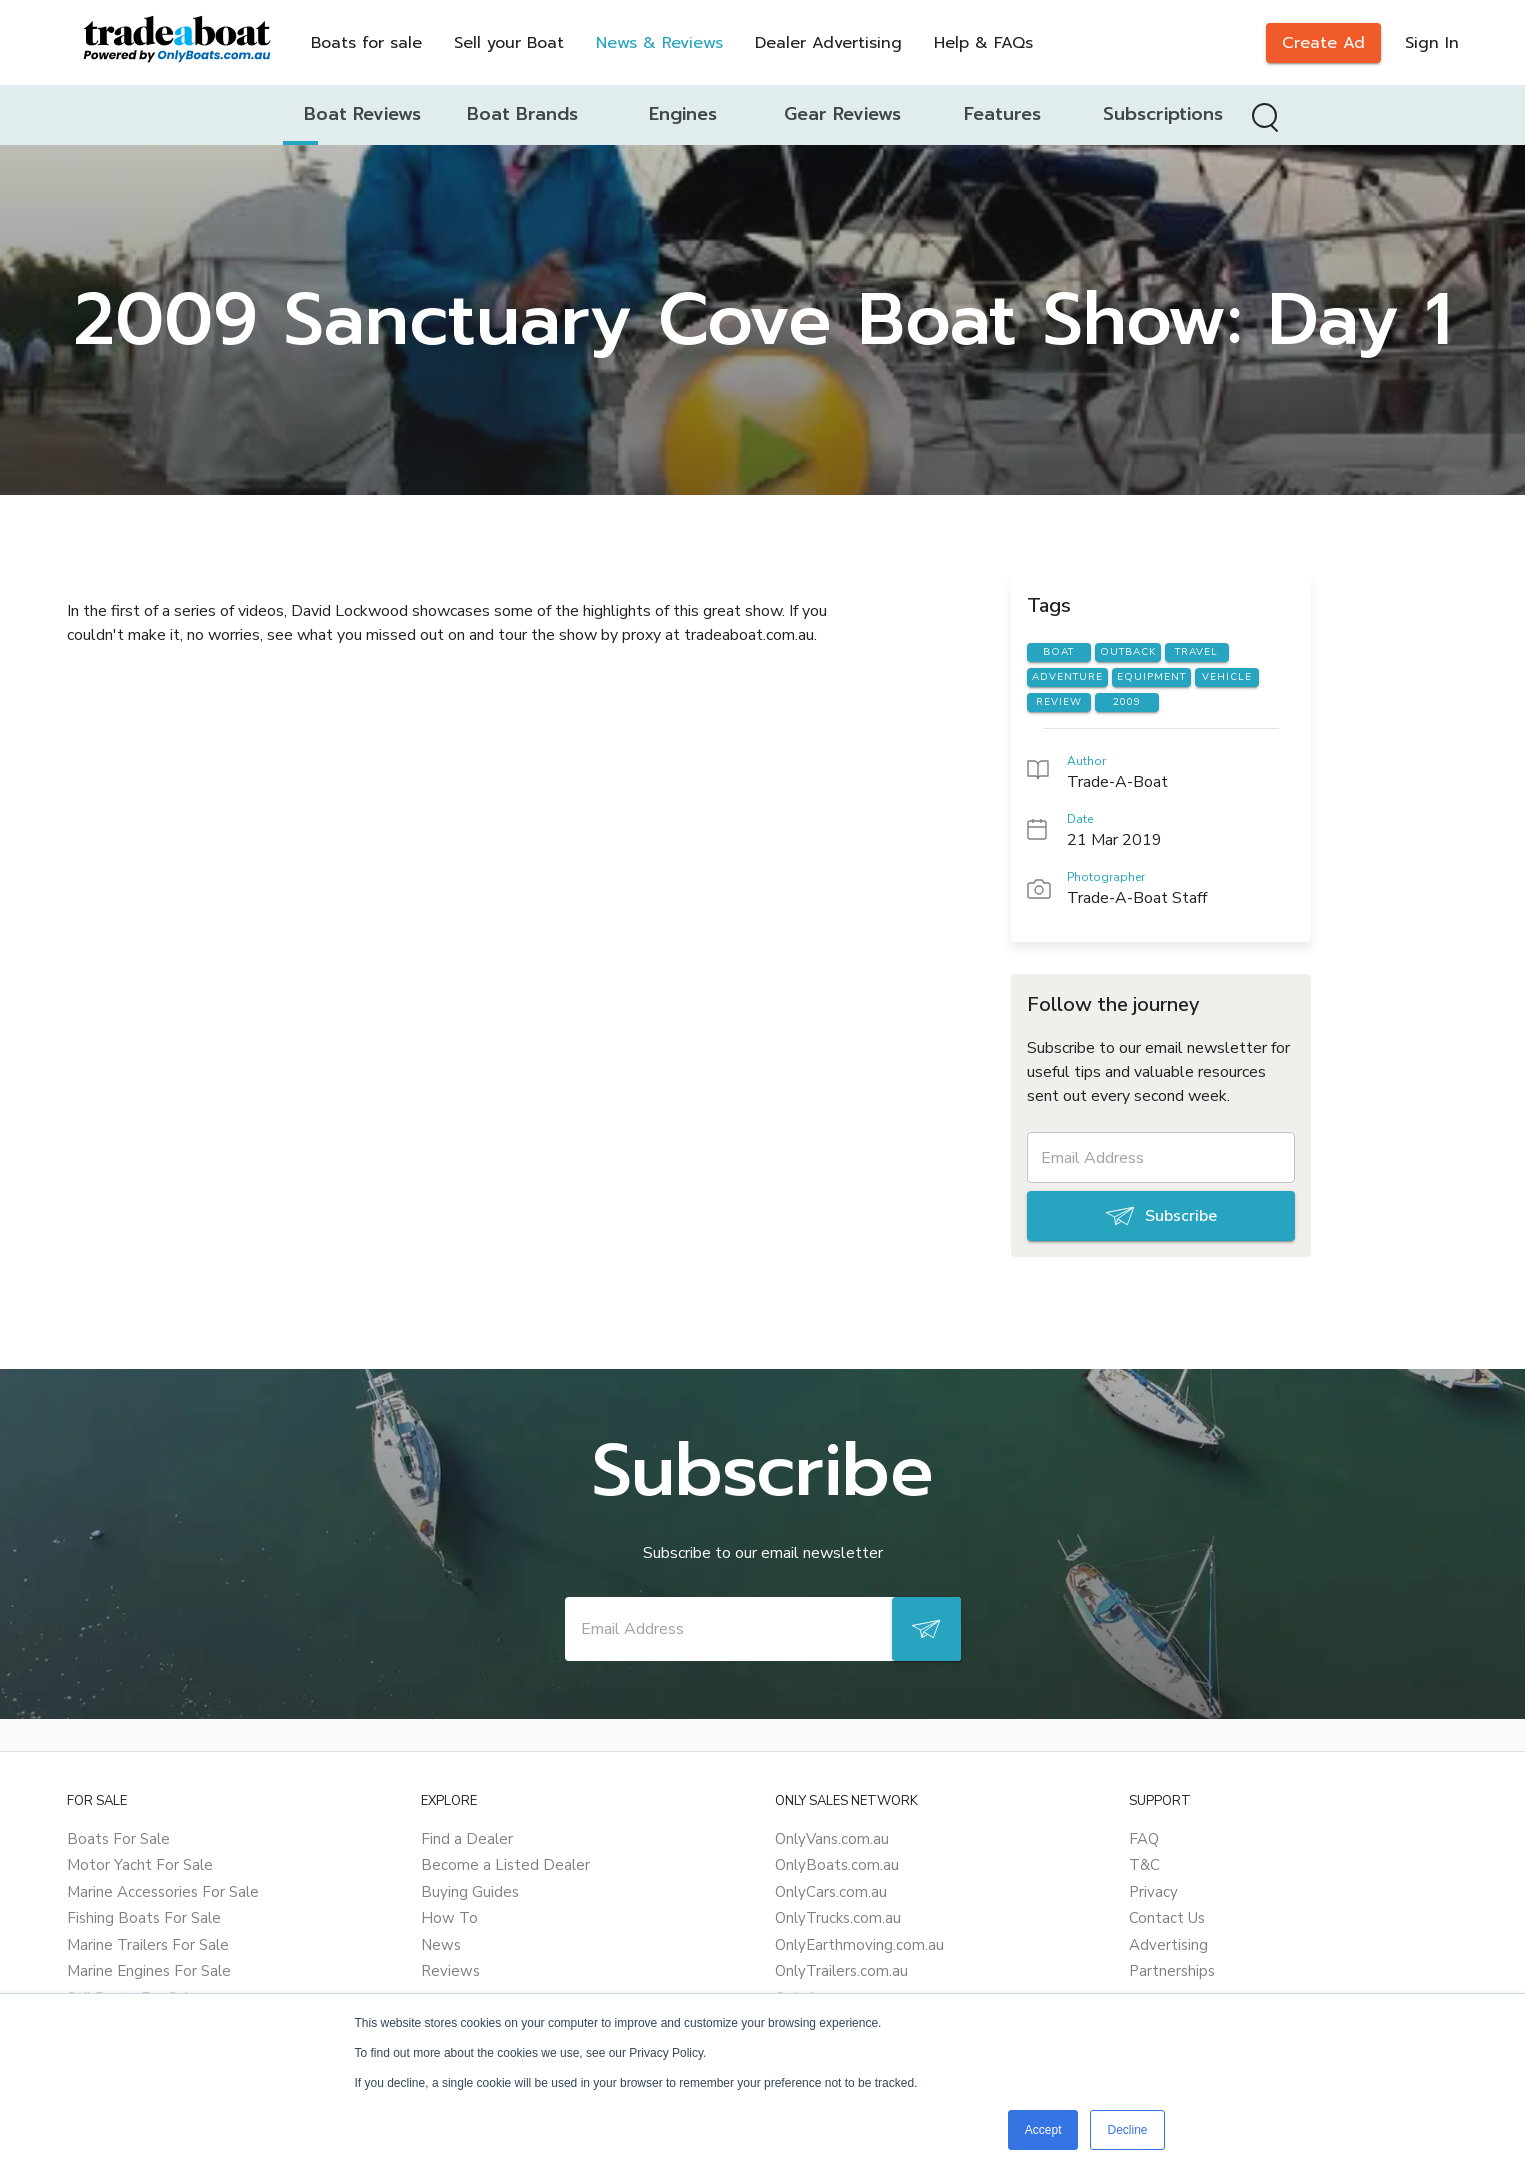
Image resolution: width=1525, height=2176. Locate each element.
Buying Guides (470, 1892)
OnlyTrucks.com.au (838, 1918)
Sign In (1432, 43)
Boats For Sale (118, 1839)
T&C (1144, 1865)
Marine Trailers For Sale (148, 1945)
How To (449, 1918)
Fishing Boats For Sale (144, 1918)
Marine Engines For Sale (149, 1971)
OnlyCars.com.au (831, 1892)
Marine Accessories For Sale (163, 1892)
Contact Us (1167, 1918)
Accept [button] (1043, 2130)
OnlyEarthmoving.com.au (859, 1945)
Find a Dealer (467, 1839)
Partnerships (1172, 1971)
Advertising (1168, 1945)
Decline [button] (1127, 2130)
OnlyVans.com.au (832, 1839)
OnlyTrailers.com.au (841, 1971)
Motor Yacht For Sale (140, 1865)
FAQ (1144, 1839)
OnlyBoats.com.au (837, 1865)
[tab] (363, 115)
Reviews (450, 1971)
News (441, 1945)
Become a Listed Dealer (505, 1865)
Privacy (1153, 1892)
